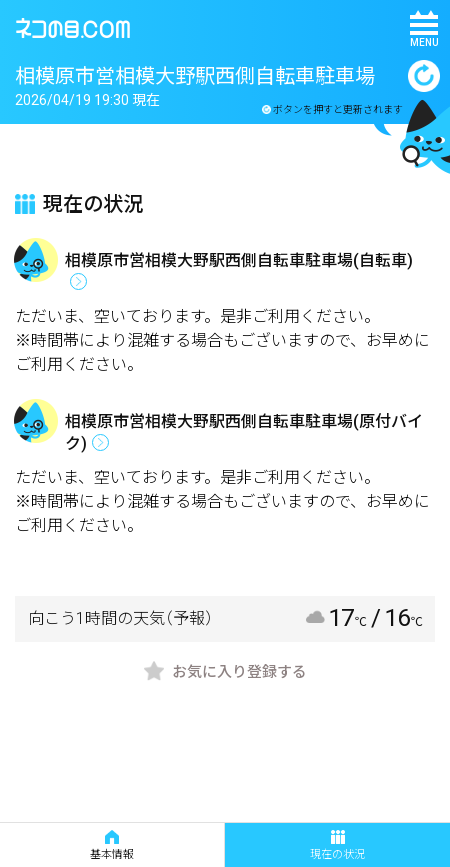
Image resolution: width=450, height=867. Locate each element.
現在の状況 (337, 845)
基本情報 (112, 845)
